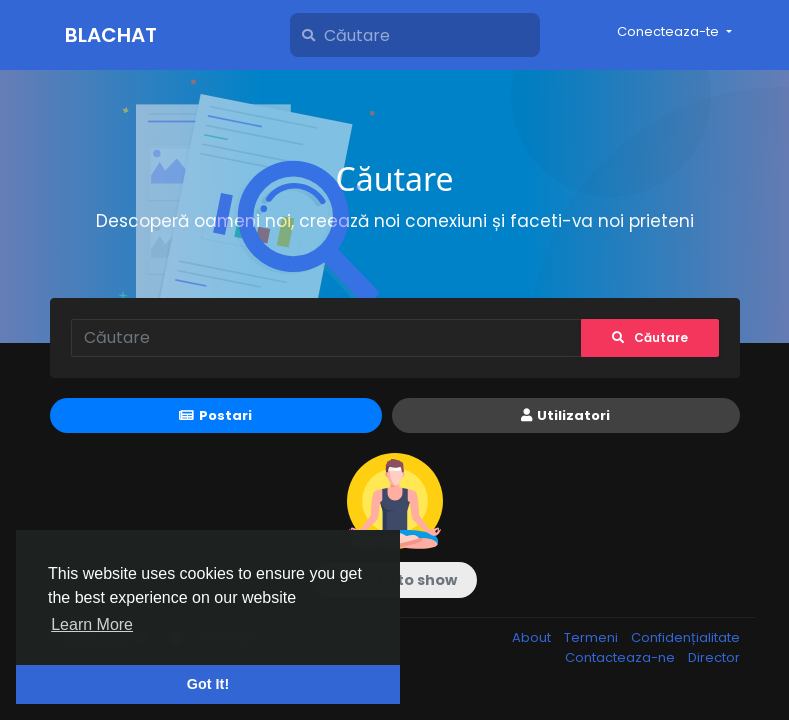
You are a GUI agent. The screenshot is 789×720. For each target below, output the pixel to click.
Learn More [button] (92, 624)
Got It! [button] (208, 684)
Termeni (592, 637)
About (533, 637)
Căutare (650, 337)
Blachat (111, 35)
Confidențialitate (685, 637)
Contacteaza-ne (621, 657)
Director (714, 657)
